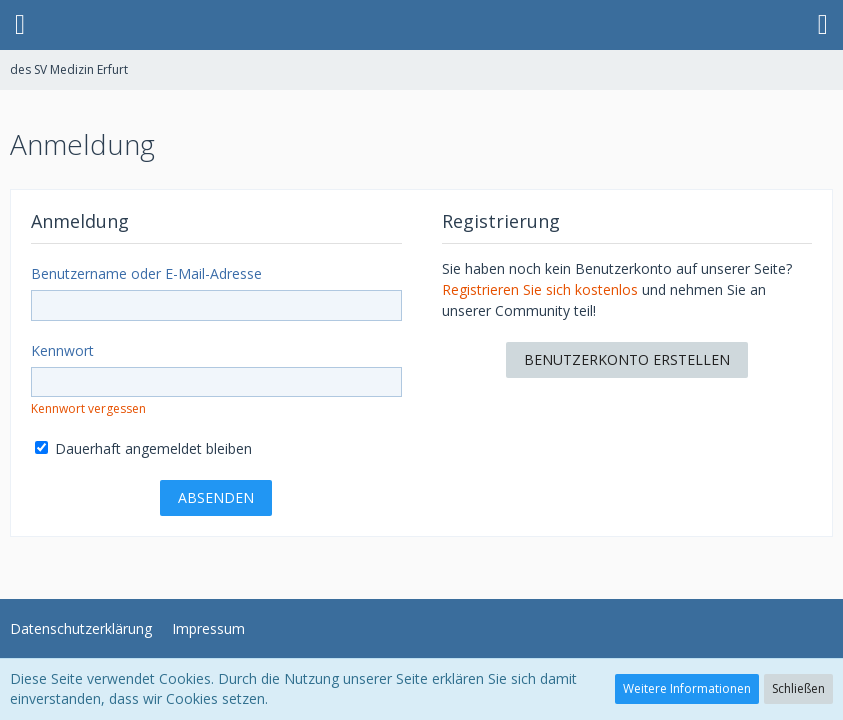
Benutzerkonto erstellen (627, 359)
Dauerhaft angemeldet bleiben (143, 448)
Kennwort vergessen (88, 408)
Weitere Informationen (687, 688)
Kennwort (62, 350)
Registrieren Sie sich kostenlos (540, 289)
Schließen (798, 688)
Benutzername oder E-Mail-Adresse (146, 273)
